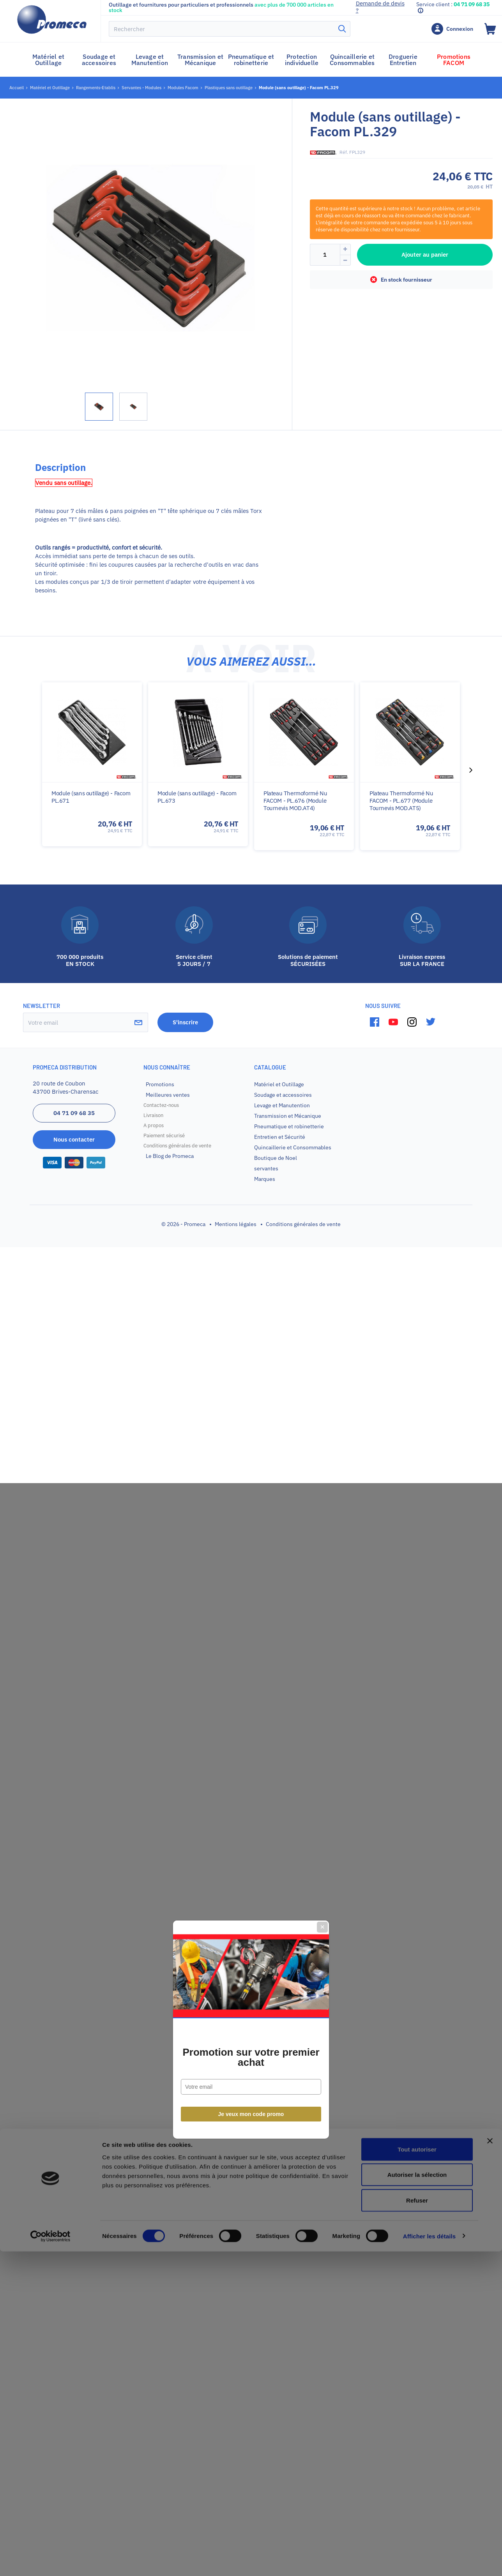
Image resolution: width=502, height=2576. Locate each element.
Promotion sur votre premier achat (250, 1316)
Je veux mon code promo (251, 1372)
